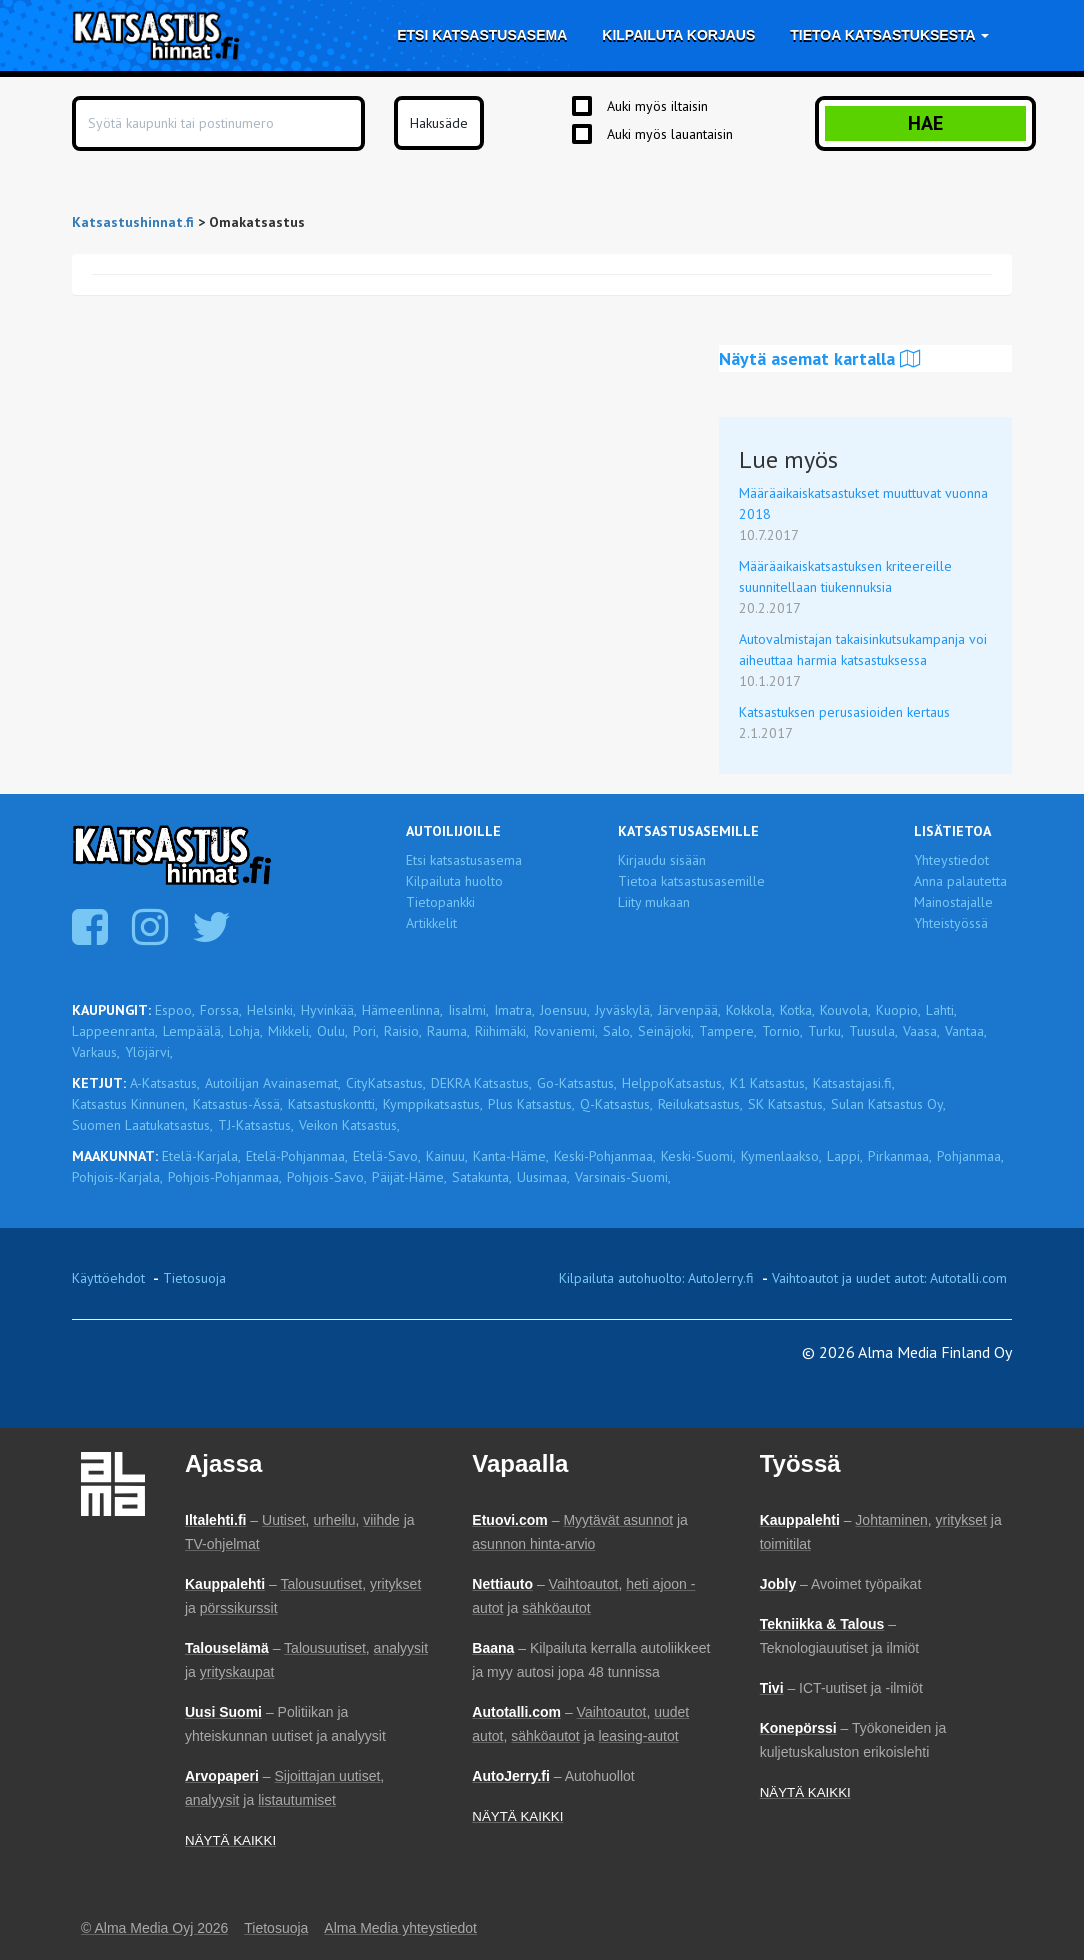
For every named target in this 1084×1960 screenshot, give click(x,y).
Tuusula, (873, 1031)
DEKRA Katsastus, (481, 1083)
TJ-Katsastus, (256, 1125)
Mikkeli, (290, 1031)
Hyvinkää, (329, 1010)
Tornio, (782, 1031)
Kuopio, (898, 1010)
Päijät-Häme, (409, 1177)
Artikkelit (431, 923)
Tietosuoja (194, 1278)
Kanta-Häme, (511, 1156)
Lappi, (845, 1156)
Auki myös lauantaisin (670, 134)
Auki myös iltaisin (657, 106)
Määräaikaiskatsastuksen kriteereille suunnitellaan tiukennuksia (845, 576)
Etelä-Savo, (387, 1156)
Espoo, (175, 1010)
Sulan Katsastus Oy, (888, 1104)
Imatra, (514, 1010)
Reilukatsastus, (700, 1104)
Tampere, (728, 1031)
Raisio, (403, 1031)
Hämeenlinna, (402, 1010)
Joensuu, (565, 1010)
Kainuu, (447, 1156)
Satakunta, (482, 1177)
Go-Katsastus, (577, 1083)
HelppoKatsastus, (673, 1083)
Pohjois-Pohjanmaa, (225, 1177)
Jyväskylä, (624, 1010)
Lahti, (941, 1010)
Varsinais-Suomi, (623, 1177)
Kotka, (797, 1010)
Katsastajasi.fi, (854, 1083)
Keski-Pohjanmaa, (605, 1156)
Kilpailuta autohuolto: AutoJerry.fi (656, 1278)
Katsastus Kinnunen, (130, 1104)
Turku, (826, 1031)
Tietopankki (440, 902)
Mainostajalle (953, 902)
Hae (925, 123)
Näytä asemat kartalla (820, 358)
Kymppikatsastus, (433, 1104)
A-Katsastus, (165, 1083)
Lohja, (246, 1031)
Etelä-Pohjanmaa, (297, 1156)
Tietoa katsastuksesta (889, 35)
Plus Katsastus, (531, 1104)
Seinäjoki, (666, 1031)
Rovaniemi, (566, 1031)
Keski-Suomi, (698, 1156)
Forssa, (221, 1010)
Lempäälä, (193, 1031)
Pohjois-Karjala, (117, 1177)
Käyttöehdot (108, 1278)
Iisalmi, (468, 1010)
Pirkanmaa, (900, 1156)
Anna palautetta (960, 881)
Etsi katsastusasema (482, 35)
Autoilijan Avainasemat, (273, 1083)
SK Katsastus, (787, 1104)
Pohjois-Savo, (327, 1177)
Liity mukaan (654, 902)
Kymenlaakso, (781, 1156)
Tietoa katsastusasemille (691, 881)
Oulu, (332, 1031)
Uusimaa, (543, 1177)
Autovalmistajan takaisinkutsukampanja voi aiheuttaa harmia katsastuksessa (863, 649)
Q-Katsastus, (616, 1104)
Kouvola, (845, 1010)
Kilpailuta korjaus (678, 35)
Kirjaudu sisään (662, 860)
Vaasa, (921, 1031)
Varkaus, (96, 1052)
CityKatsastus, (386, 1083)
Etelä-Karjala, (201, 1156)
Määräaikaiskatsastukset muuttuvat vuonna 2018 (863, 503)
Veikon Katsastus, (349, 1125)
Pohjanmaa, (970, 1156)
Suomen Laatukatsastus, (142, 1125)
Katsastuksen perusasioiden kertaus (844, 712)
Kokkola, (750, 1010)
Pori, (366, 1031)
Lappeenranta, (115, 1031)
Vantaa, (966, 1031)
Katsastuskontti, (333, 1104)
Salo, (618, 1031)
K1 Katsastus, (769, 1083)
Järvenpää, (689, 1010)
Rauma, (448, 1031)
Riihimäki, (502, 1031)
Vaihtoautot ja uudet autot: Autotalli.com (889, 1278)
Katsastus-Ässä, (238, 1104)
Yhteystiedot (951, 860)
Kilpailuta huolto (454, 881)
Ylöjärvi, (149, 1052)
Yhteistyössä (951, 923)
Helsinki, (271, 1010)
